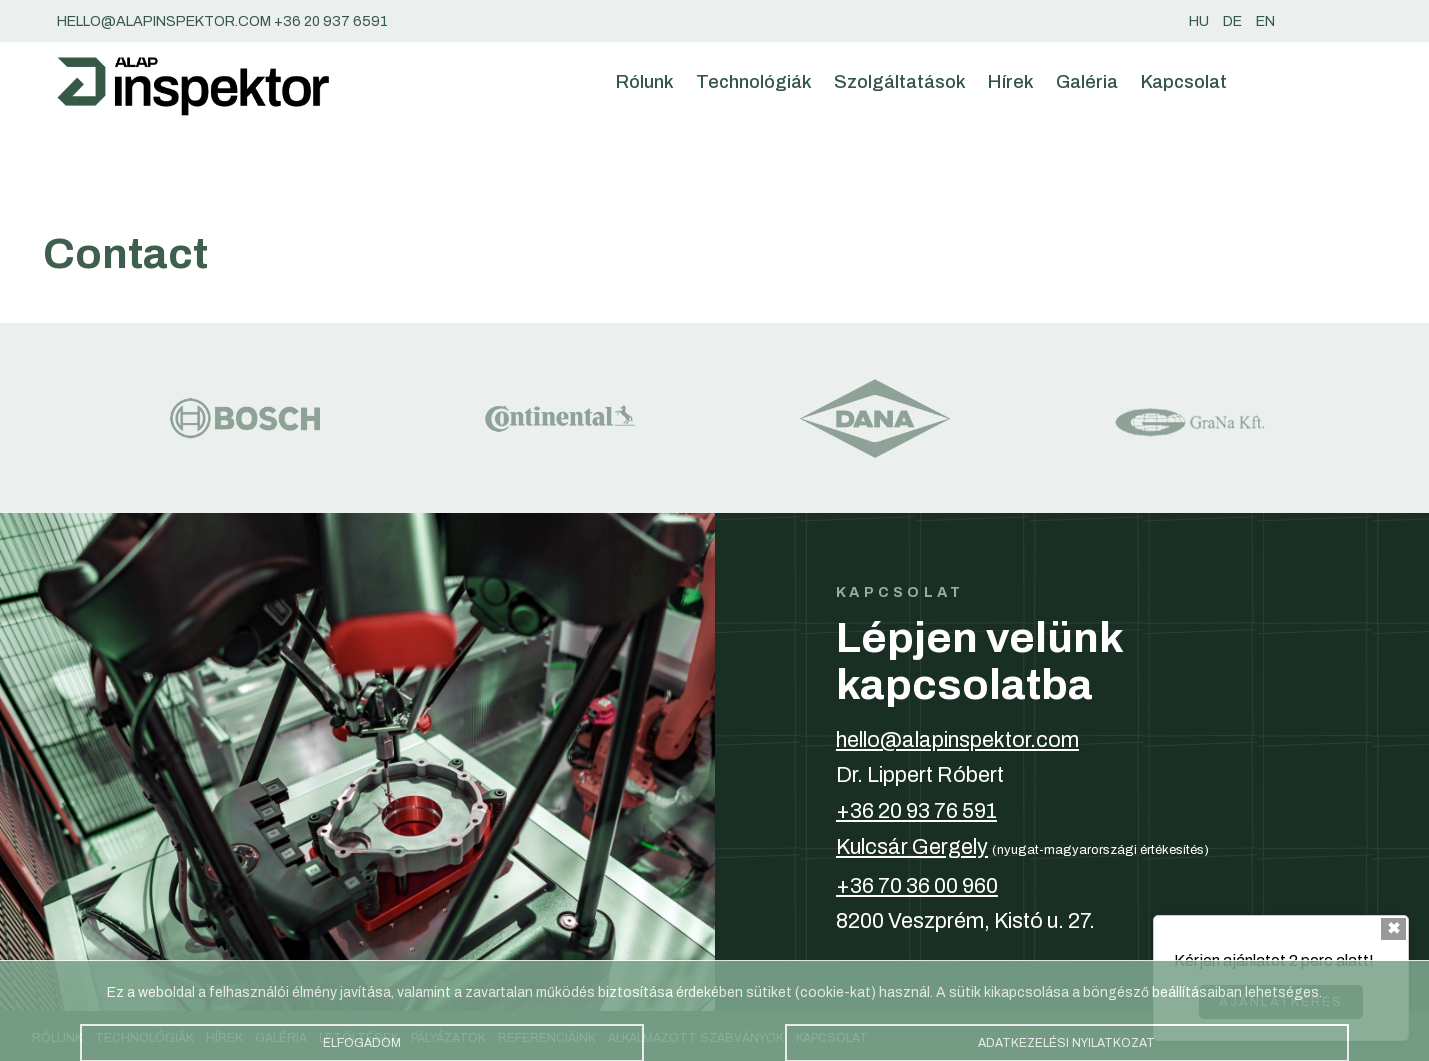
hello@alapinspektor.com (957, 740)
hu (1199, 21)
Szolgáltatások (900, 82)
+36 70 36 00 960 (917, 886)
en (1265, 21)
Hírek (1011, 82)
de (1232, 21)
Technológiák (754, 82)
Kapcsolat (1184, 82)
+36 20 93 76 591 (916, 811)
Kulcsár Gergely (912, 847)
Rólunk (645, 82)
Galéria (1087, 82)
